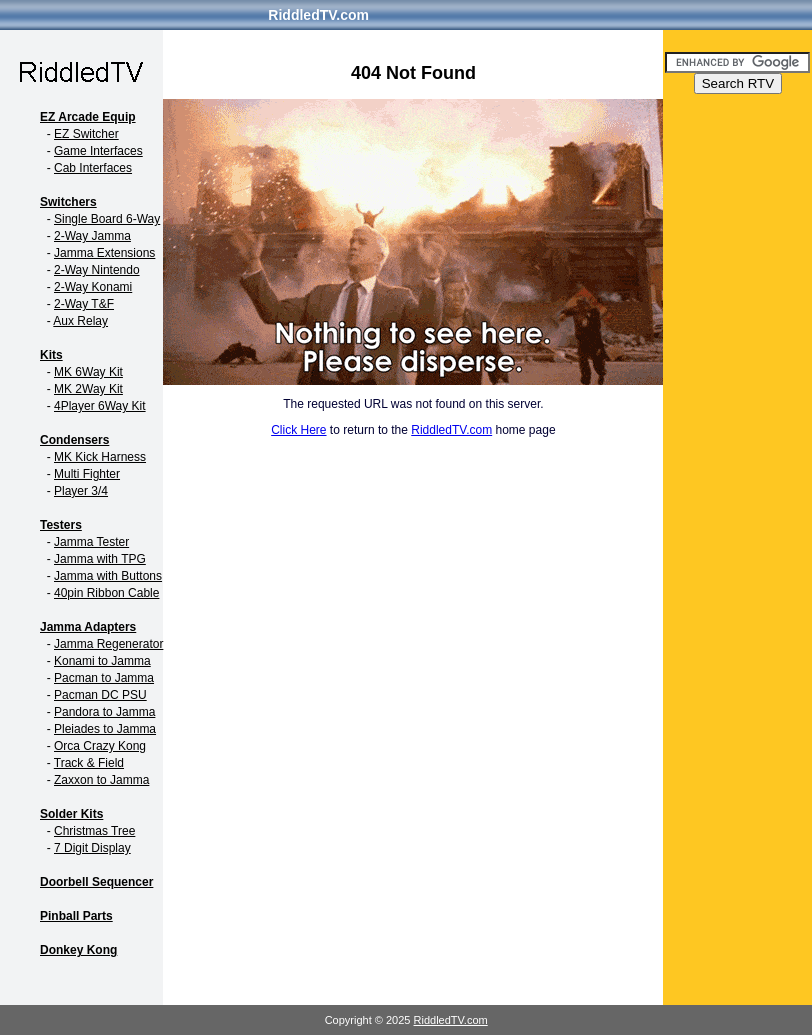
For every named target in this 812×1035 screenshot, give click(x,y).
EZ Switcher (86, 134)
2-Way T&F (84, 304)
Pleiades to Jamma (105, 729)
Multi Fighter (87, 474)
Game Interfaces (98, 151)
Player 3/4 (81, 491)
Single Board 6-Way (107, 219)
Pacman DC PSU (100, 695)
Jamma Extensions (104, 253)
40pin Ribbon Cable (106, 593)
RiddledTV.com (318, 15)
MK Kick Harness (100, 457)
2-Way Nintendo (97, 270)
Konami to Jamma (102, 661)
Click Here (298, 430)
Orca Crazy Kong (100, 746)
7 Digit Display (92, 848)
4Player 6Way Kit (100, 406)
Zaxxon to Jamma (101, 780)
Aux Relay (80, 321)
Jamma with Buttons (108, 576)
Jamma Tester (91, 542)
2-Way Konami (93, 287)
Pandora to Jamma (104, 712)
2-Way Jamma (92, 236)
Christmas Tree (94, 831)
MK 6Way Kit (88, 372)
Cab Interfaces (93, 168)
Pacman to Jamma (104, 678)
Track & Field (89, 763)
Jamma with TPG (100, 559)
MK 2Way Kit (88, 389)
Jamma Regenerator (108, 644)
